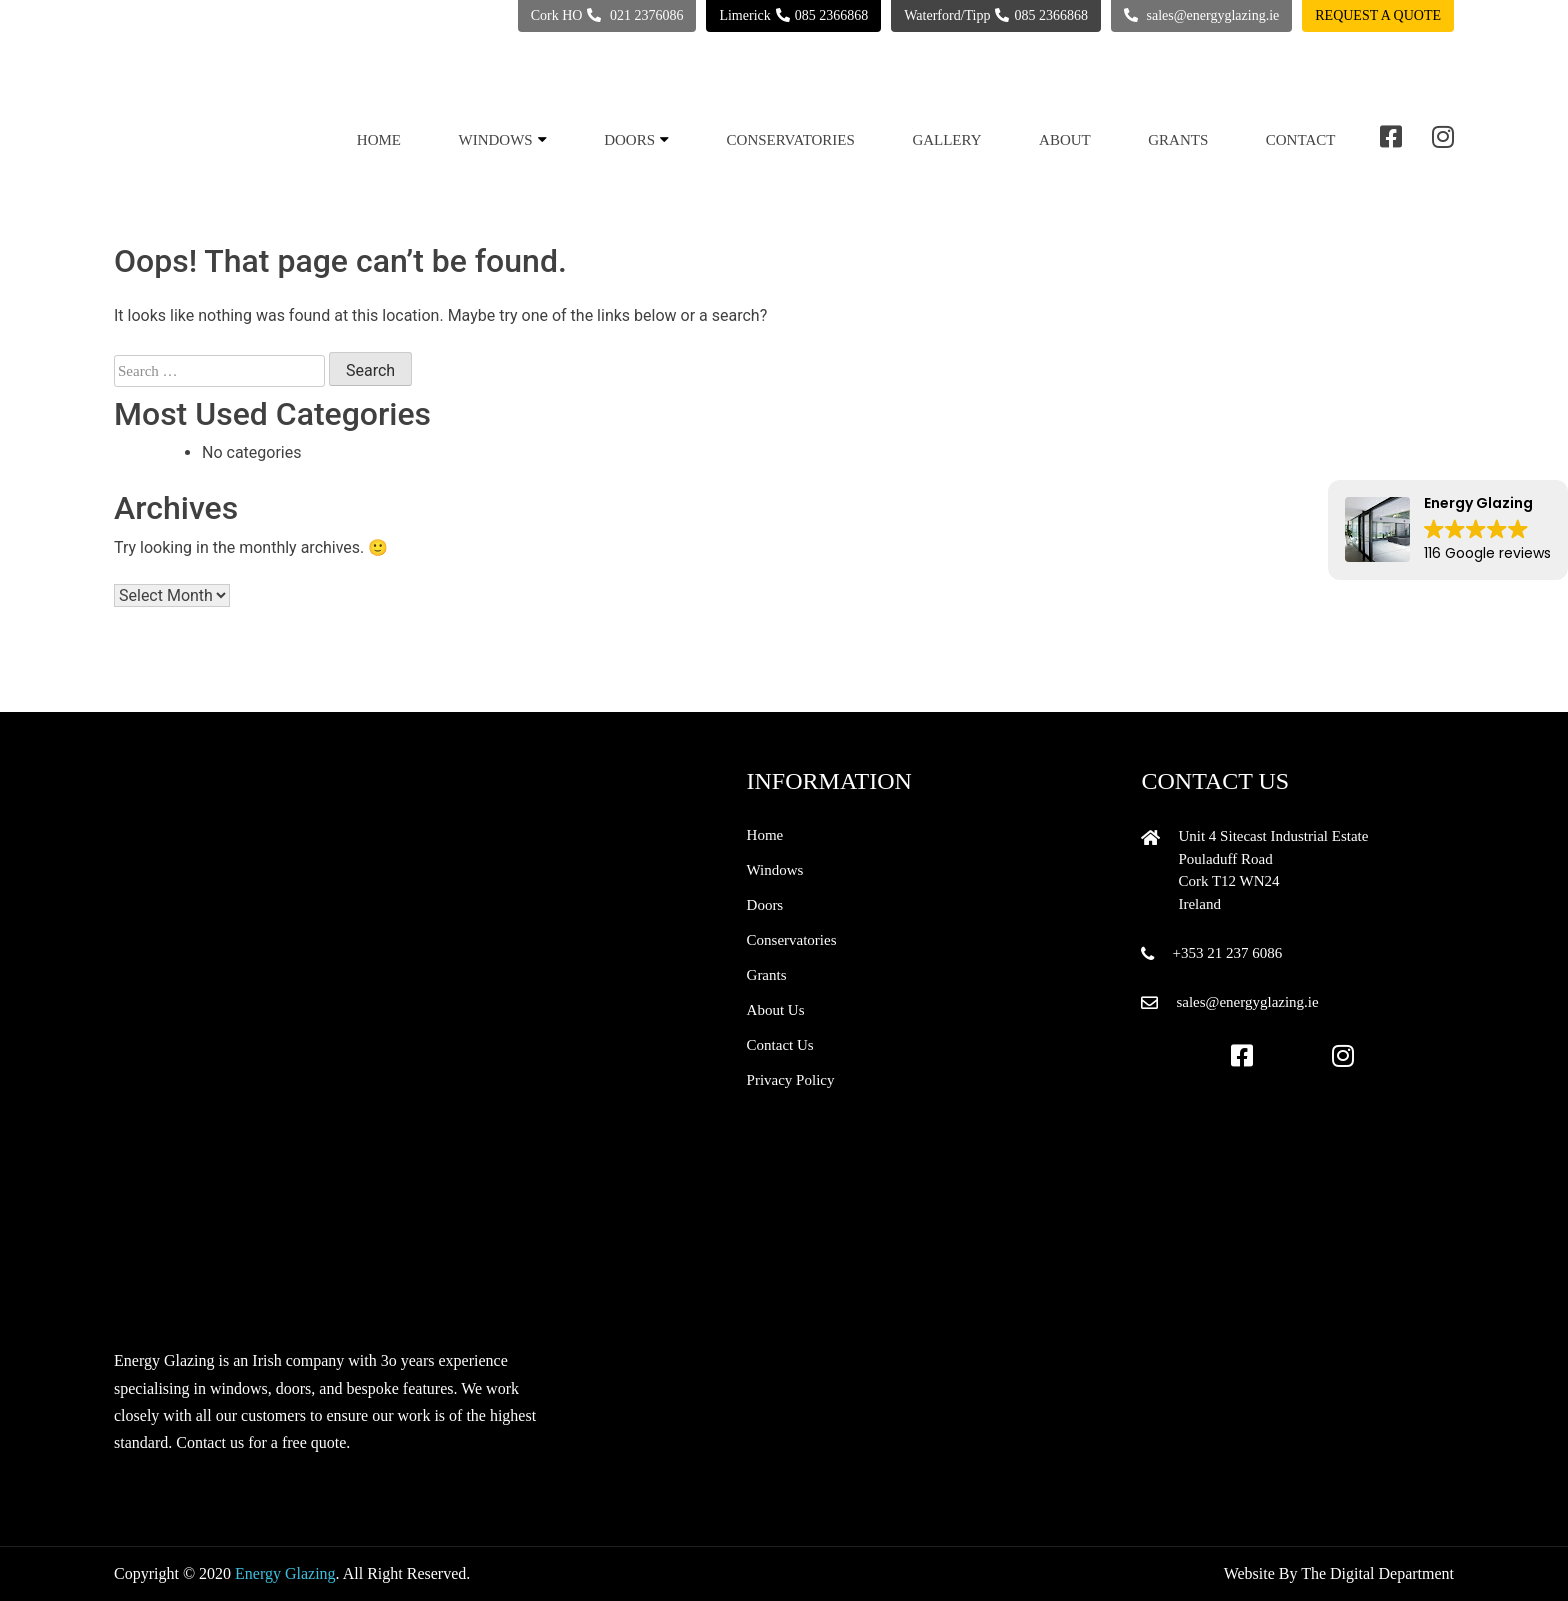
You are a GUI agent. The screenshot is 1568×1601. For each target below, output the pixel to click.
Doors (629, 140)
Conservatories (791, 140)
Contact (1301, 140)
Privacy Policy (791, 1080)
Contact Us (780, 1045)
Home (379, 140)
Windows (496, 140)
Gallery (946, 140)
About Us (776, 1010)
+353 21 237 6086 (1227, 953)
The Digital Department (1377, 1573)
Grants (1178, 140)
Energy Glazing (285, 1573)
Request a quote (1378, 15)
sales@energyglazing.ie (1247, 1002)
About (1065, 140)
